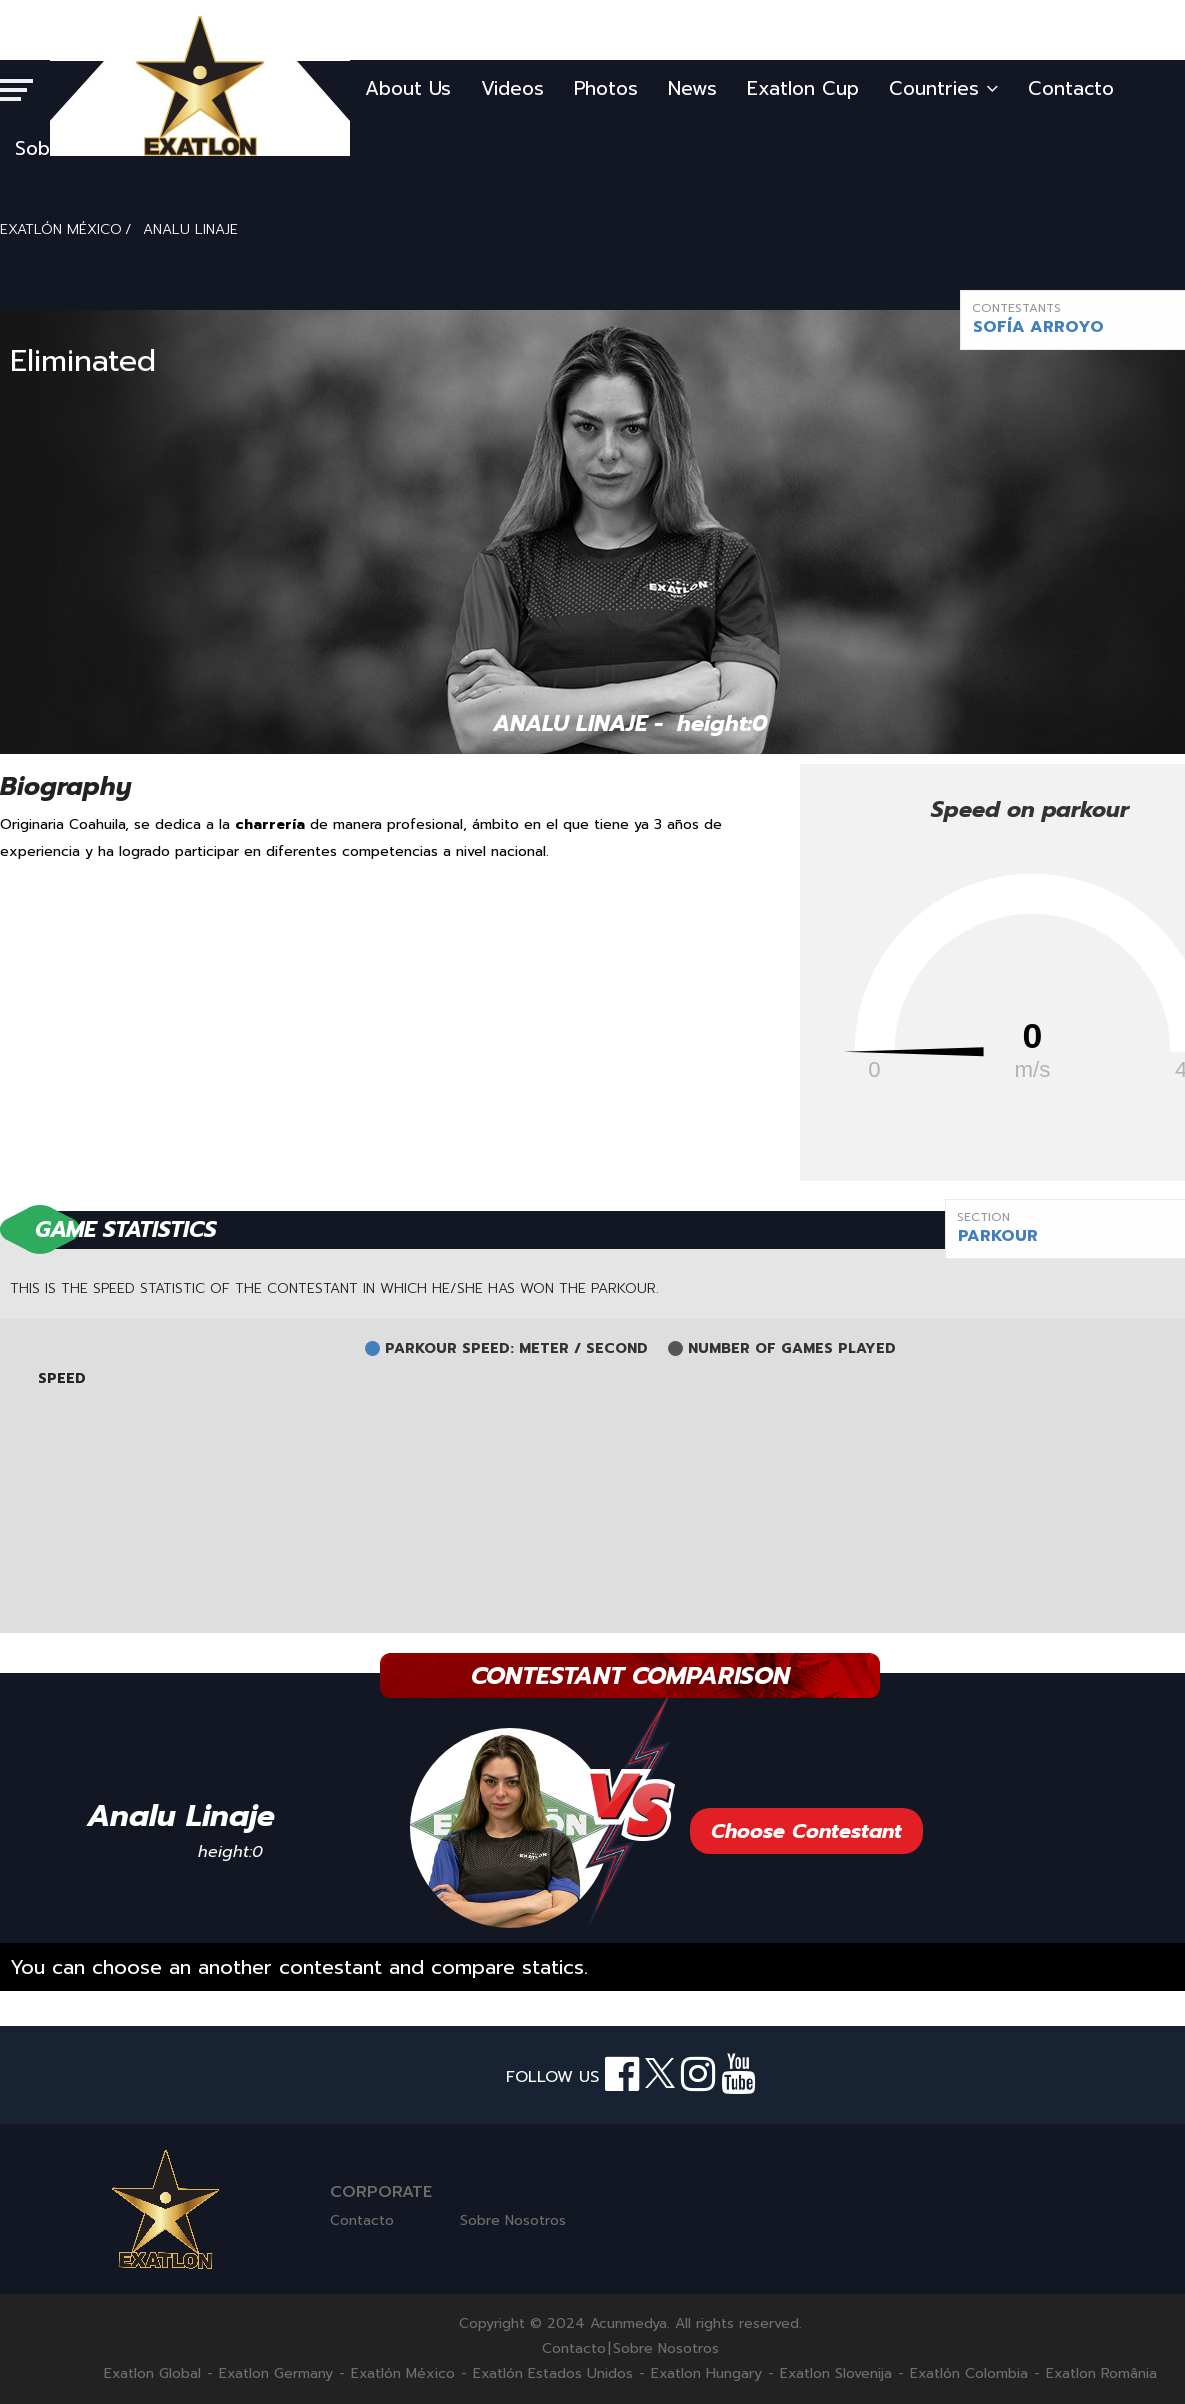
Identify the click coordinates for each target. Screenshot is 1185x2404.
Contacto (1071, 88)
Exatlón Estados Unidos (553, 2374)
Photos (606, 88)
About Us (408, 88)
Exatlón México (403, 2374)
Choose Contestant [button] (806, 1831)
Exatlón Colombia (969, 2374)
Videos (512, 88)
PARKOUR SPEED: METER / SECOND (516, 1349)
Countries (943, 88)
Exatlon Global (152, 2374)
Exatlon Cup (803, 88)
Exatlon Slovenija (836, 2374)
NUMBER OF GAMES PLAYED (792, 1349)
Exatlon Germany (276, 2374)
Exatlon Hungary (706, 2374)
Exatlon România (1101, 2374)
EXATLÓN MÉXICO (61, 229)
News (692, 88)
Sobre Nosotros (513, 2220)
